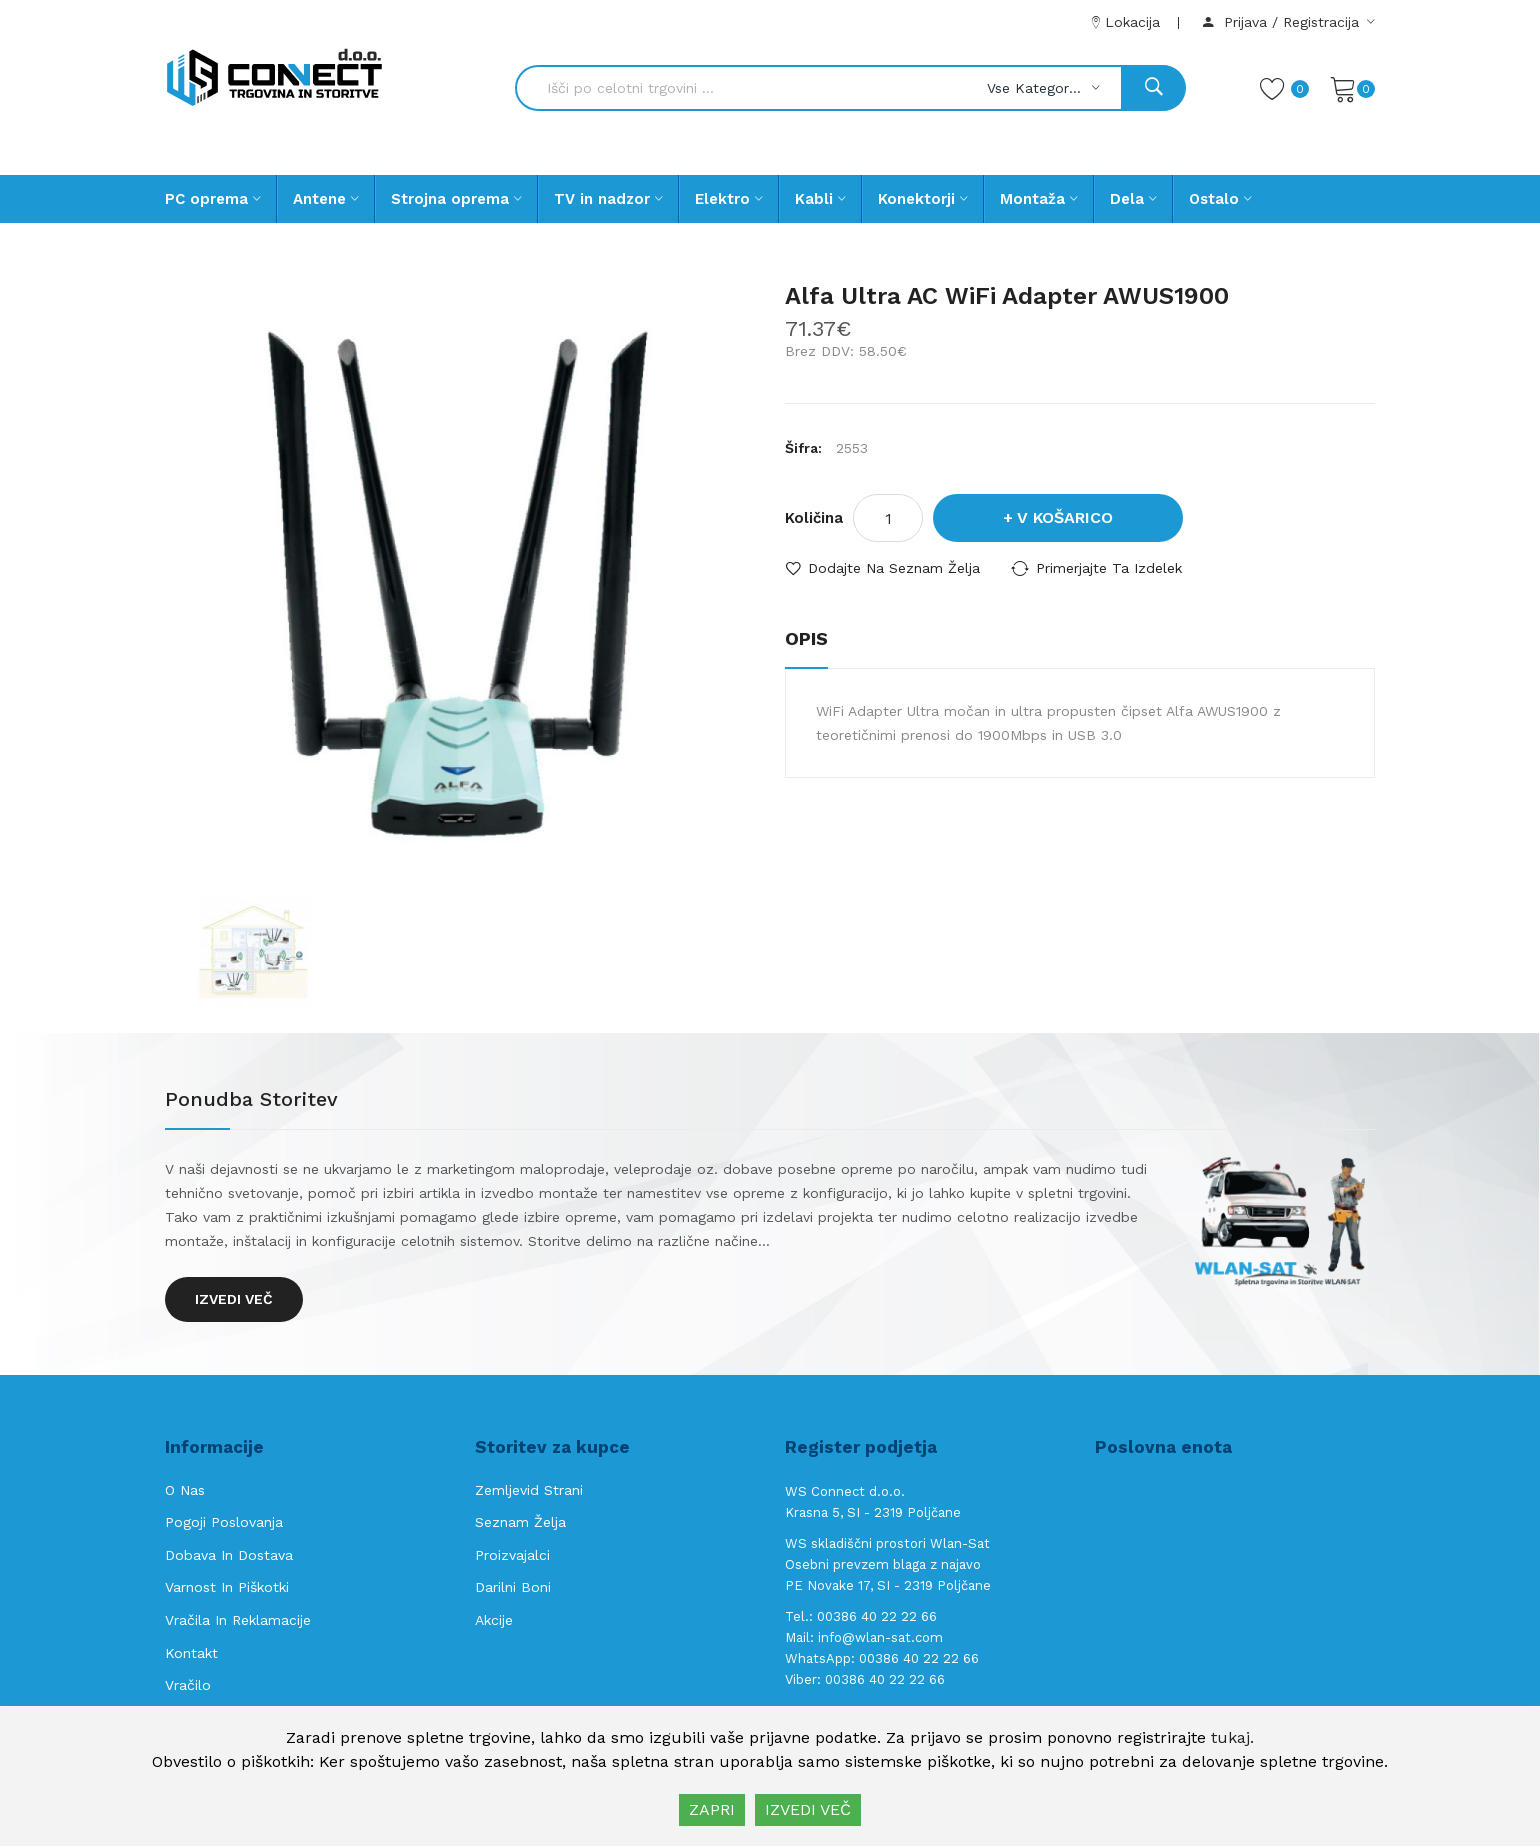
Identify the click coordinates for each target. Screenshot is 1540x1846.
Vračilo (188, 1685)
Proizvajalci (512, 1555)
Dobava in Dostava (229, 1555)
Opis (806, 638)
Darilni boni (513, 1587)
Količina (814, 518)
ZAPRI (712, 1809)
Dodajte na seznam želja (894, 568)
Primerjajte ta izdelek (1109, 568)
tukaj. (1232, 1737)
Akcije (494, 1620)
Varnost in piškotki (227, 1587)
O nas (185, 1490)
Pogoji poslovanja (224, 1522)
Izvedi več (234, 1299)
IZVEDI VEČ (808, 1809)
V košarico (1065, 517)
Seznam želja (520, 1522)
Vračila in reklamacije (238, 1620)
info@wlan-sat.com (880, 1637)
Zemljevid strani (529, 1490)
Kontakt (191, 1653)
